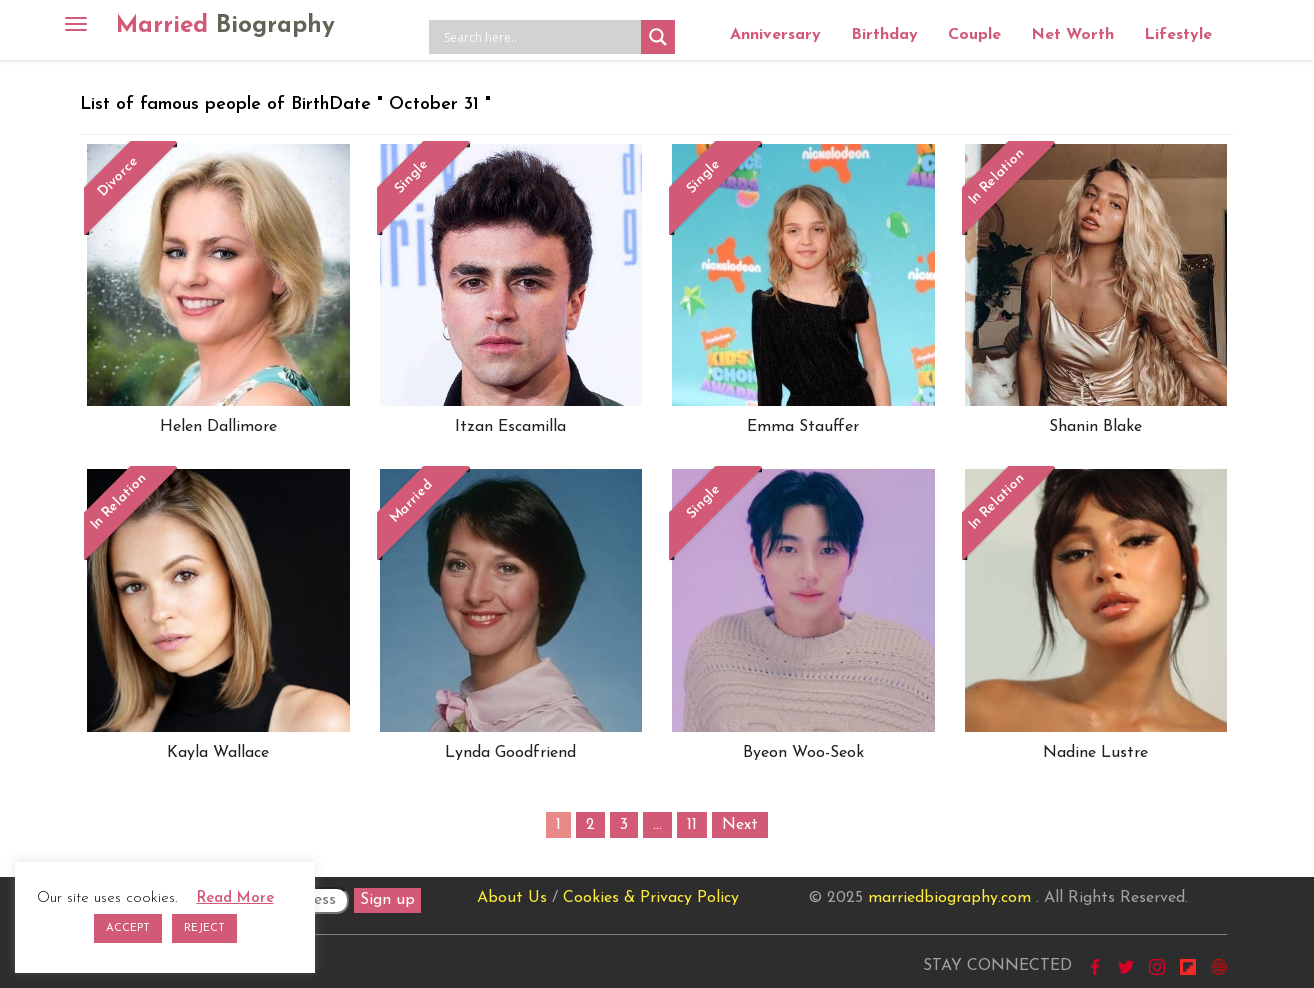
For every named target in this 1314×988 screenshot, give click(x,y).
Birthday (884, 35)
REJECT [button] (204, 928)
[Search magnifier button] (658, 37)
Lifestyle (1178, 35)
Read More (235, 898)
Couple (974, 35)
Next (740, 825)
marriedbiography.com (949, 898)
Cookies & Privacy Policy (651, 898)
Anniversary (775, 35)
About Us (512, 898)
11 (692, 825)
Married (225, 26)
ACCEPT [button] (128, 928)
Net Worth (1072, 35)
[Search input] (540, 37)
